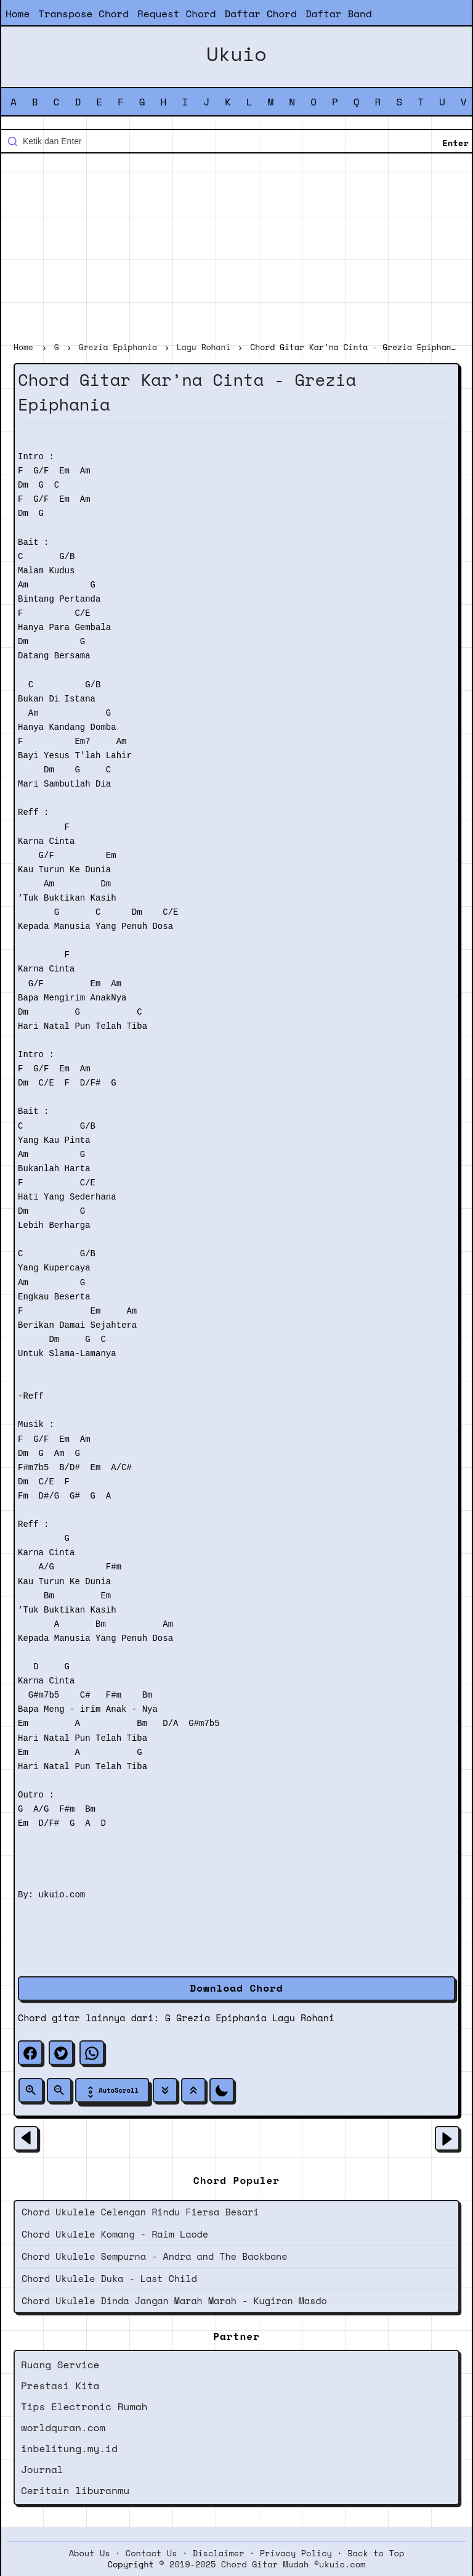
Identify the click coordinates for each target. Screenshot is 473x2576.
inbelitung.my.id (69, 2448)
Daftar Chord (260, 13)
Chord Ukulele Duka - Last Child (109, 2278)
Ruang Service (60, 2364)
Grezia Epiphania (221, 2017)
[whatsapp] (91, 2052)
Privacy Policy (296, 2553)
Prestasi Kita (60, 2385)
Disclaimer (219, 2553)
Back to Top (375, 2553)
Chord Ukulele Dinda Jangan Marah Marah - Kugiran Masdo (174, 2300)
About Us (89, 2553)
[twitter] (61, 2052)
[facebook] (30, 2052)
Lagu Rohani (303, 2017)
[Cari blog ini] (236, 141)
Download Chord (236, 1988)
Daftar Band (338, 13)
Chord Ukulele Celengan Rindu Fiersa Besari (140, 2211)
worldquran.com (63, 2427)
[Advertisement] (236, 249)
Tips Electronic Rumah (84, 2406)
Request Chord (176, 13)
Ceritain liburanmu (75, 2490)
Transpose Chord (83, 13)
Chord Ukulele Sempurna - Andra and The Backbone (154, 2256)
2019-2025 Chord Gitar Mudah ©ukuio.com (267, 2564)
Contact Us (151, 2553)
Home (18, 13)
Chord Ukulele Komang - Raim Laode (115, 2234)
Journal (42, 2469)
